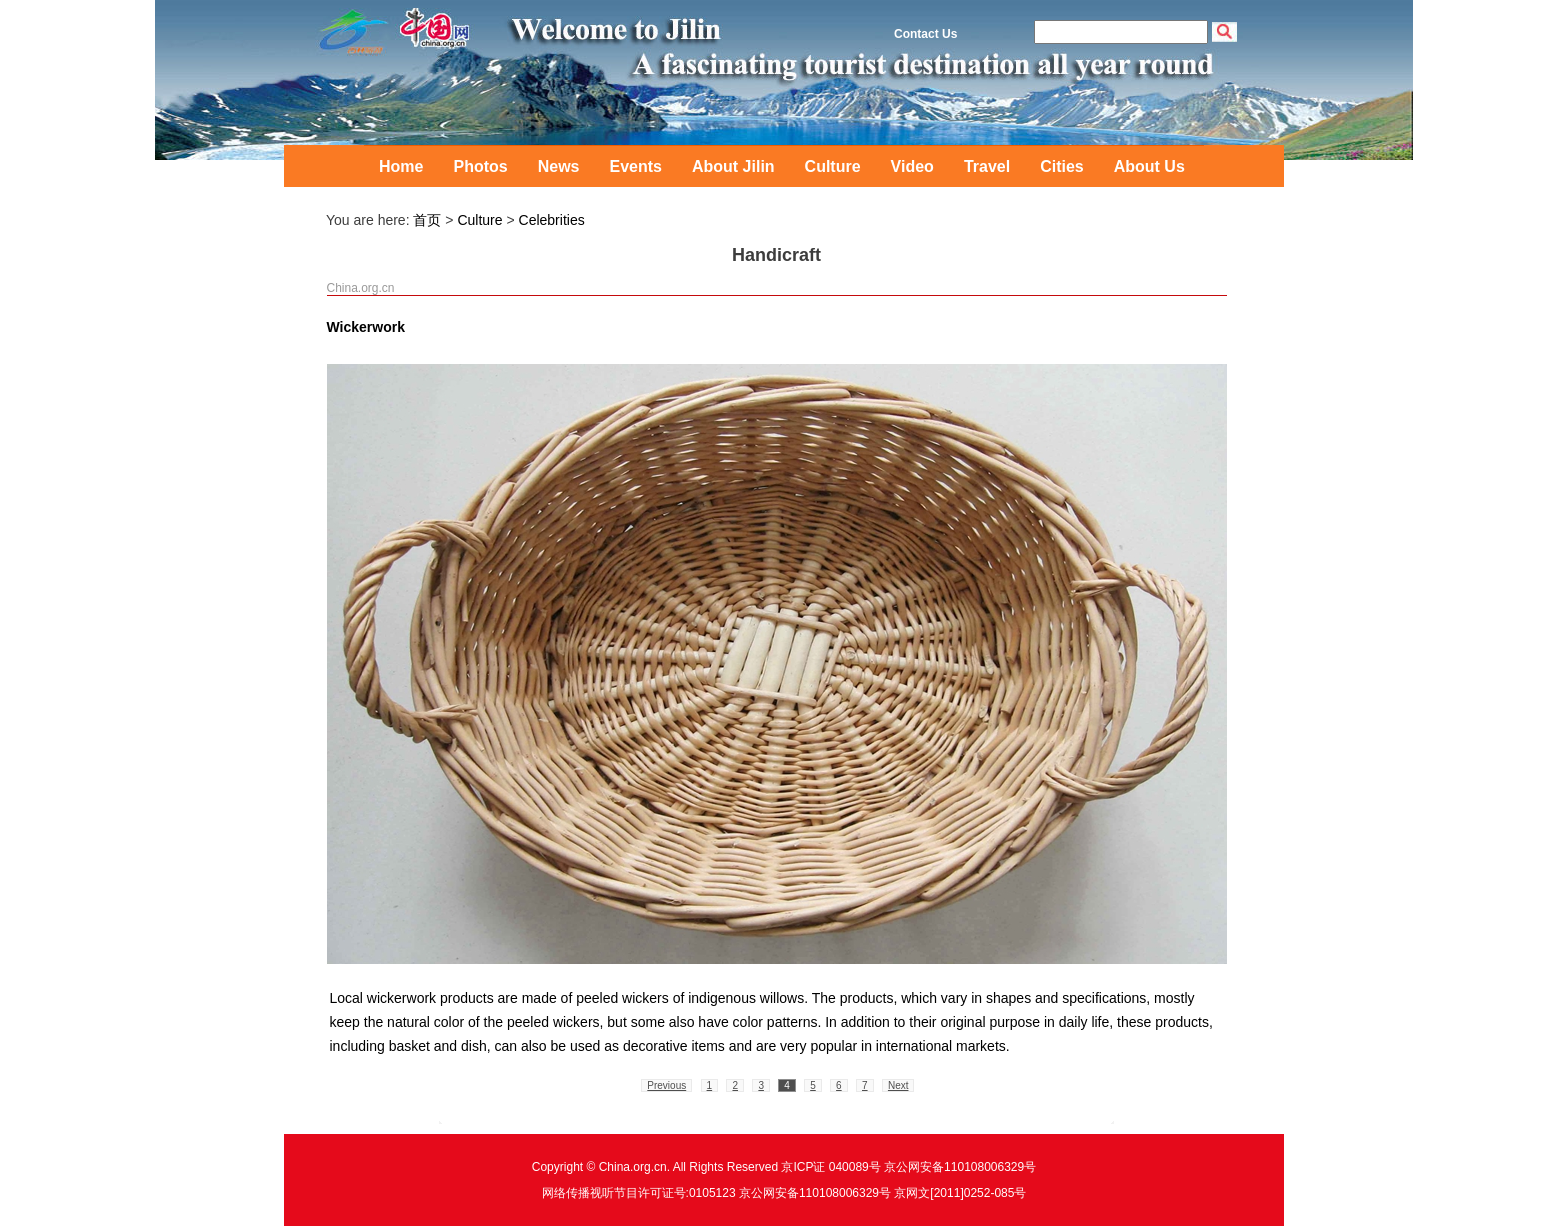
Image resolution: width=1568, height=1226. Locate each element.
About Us (1149, 166)
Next (898, 1085)
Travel (987, 166)
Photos (480, 166)
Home (401, 166)
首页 (427, 220)
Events (635, 166)
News (559, 166)
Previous (666, 1085)
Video (912, 166)
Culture (833, 166)
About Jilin (733, 166)
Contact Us (925, 34)
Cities (1062, 166)
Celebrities (552, 220)
